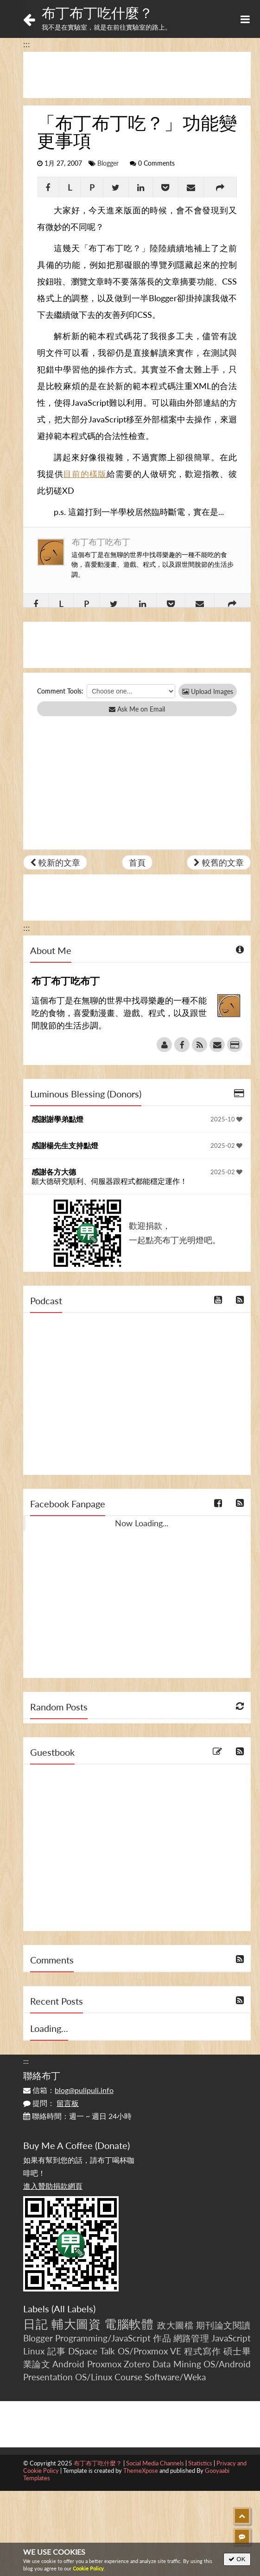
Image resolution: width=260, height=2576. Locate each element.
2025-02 (226, 1145)
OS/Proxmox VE (149, 2351)
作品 (162, 2338)
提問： (51, 2103)
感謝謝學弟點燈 (57, 1119)
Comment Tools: (60, 691)
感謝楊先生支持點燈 (65, 1145)
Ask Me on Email (137, 709)
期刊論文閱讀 (223, 2325)
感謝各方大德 (54, 1171)
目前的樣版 (85, 474)
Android (68, 2364)
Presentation (48, 2377)
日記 (35, 2324)
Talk (107, 2351)
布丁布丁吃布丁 (101, 542)
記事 (56, 2351)
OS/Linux (93, 2377)
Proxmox (104, 2364)
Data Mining (176, 2364)
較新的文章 (55, 862)
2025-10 (226, 1119)
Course (128, 2377)
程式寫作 (202, 2351)
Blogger (108, 163)
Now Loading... (141, 1523)
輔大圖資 (76, 2324)
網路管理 (191, 2338)
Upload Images (207, 691)
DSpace (82, 2351)
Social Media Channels (155, 2463)
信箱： (68, 2090)
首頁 (137, 862)
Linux (33, 2351)
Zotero (137, 2364)
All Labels (73, 2308)
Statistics (200, 2463)
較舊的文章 (219, 862)
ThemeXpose (140, 2470)
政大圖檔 (175, 2325)
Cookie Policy (88, 2568)
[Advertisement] (137, 75)
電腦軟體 (129, 2324)
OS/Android (227, 2364)
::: (26, 44)
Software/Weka (175, 2377)
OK (237, 2559)
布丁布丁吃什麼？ (97, 12)
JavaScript (231, 2338)
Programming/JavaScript (103, 2338)
